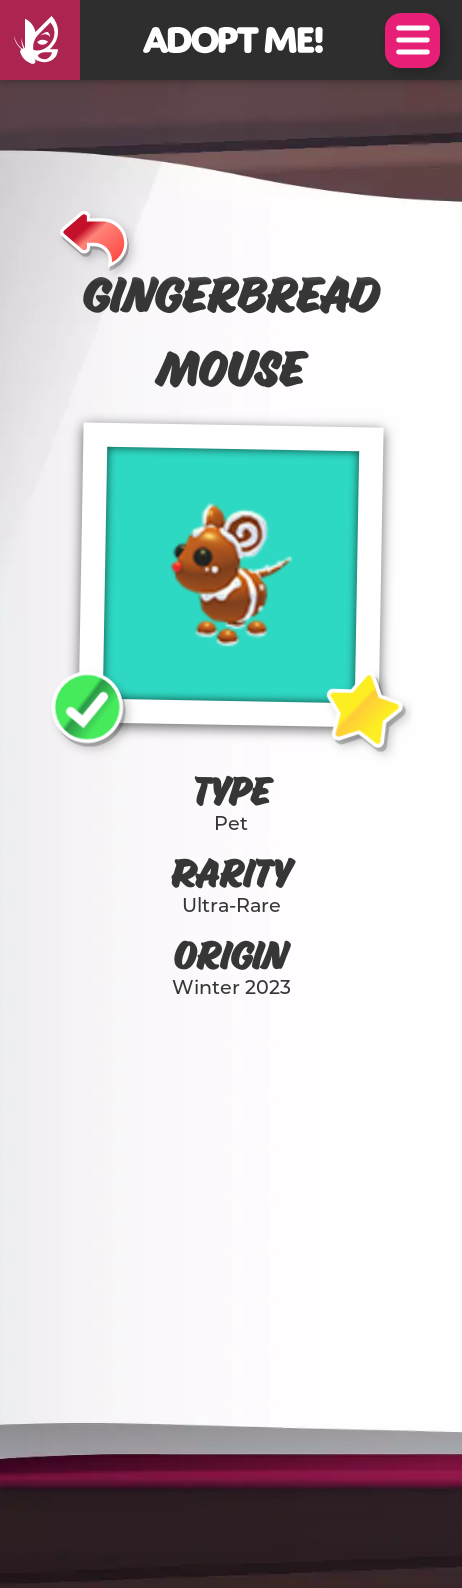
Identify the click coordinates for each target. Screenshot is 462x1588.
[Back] (94, 236)
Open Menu (412, 40)
